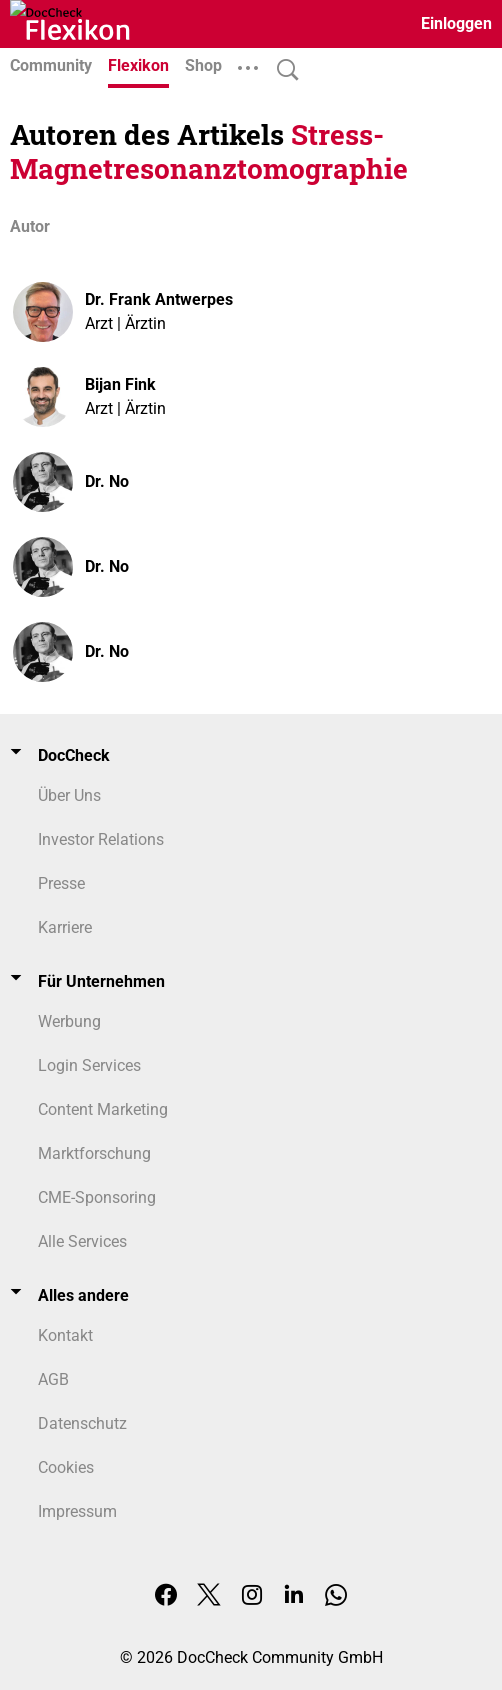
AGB (53, 1379)
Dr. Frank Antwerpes (159, 299)
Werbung (69, 1021)
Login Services (89, 1065)
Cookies (66, 1467)
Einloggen (456, 23)
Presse (61, 883)
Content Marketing (103, 1109)
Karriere (65, 927)
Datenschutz (82, 1423)
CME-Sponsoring (97, 1197)
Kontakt (65, 1335)
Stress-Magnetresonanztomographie (209, 151)
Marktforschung (94, 1153)
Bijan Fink (120, 384)
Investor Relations (101, 839)
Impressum (77, 1511)
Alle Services (82, 1241)
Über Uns (69, 795)
